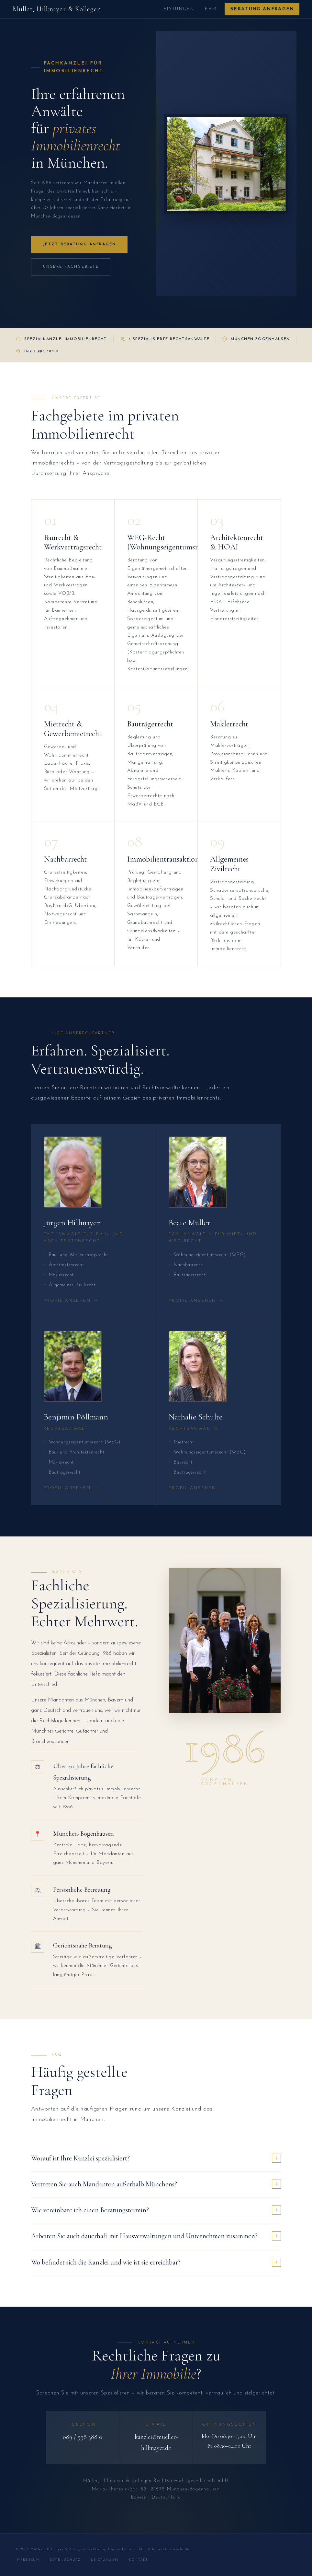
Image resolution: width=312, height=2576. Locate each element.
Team (209, 9)
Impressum (28, 2560)
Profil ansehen (71, 1300)
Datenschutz (65, 2560)
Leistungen (177, 9)
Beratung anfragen (262, 9)
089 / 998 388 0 (82, 2437)
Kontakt (138, 2560)
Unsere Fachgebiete (71, 267)
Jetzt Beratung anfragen (79, 244)
